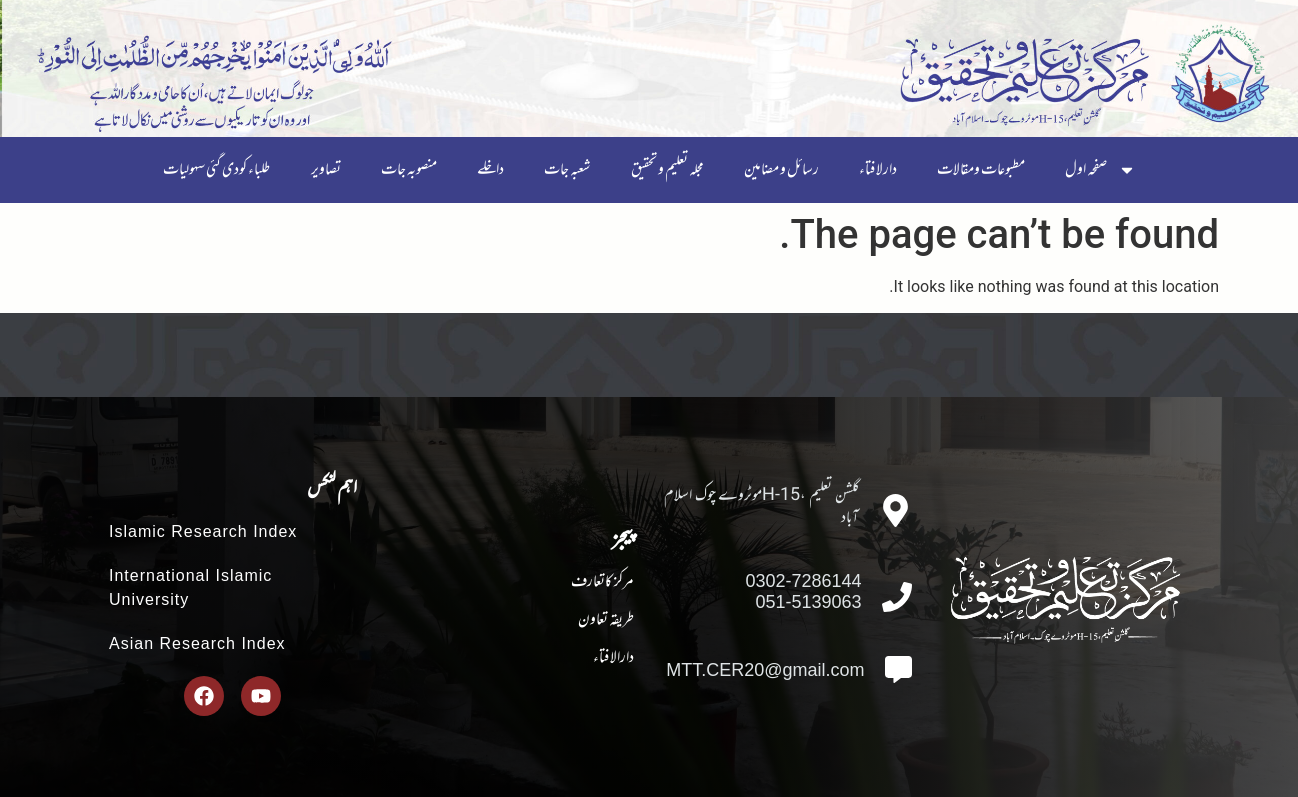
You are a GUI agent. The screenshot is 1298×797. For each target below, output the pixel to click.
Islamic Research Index (203, 531)
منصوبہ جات (409, 170)
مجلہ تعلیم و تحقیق (667, 170)
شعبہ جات (567, 170)
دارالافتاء (613, 658)
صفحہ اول (1100, 170)
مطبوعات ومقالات (981, 170)
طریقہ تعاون (606, 620)
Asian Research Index (197, 643)
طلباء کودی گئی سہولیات (217, 170)
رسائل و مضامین (781, 170)
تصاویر (326, 170)
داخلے (490, 170)
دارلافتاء (878, 170)
